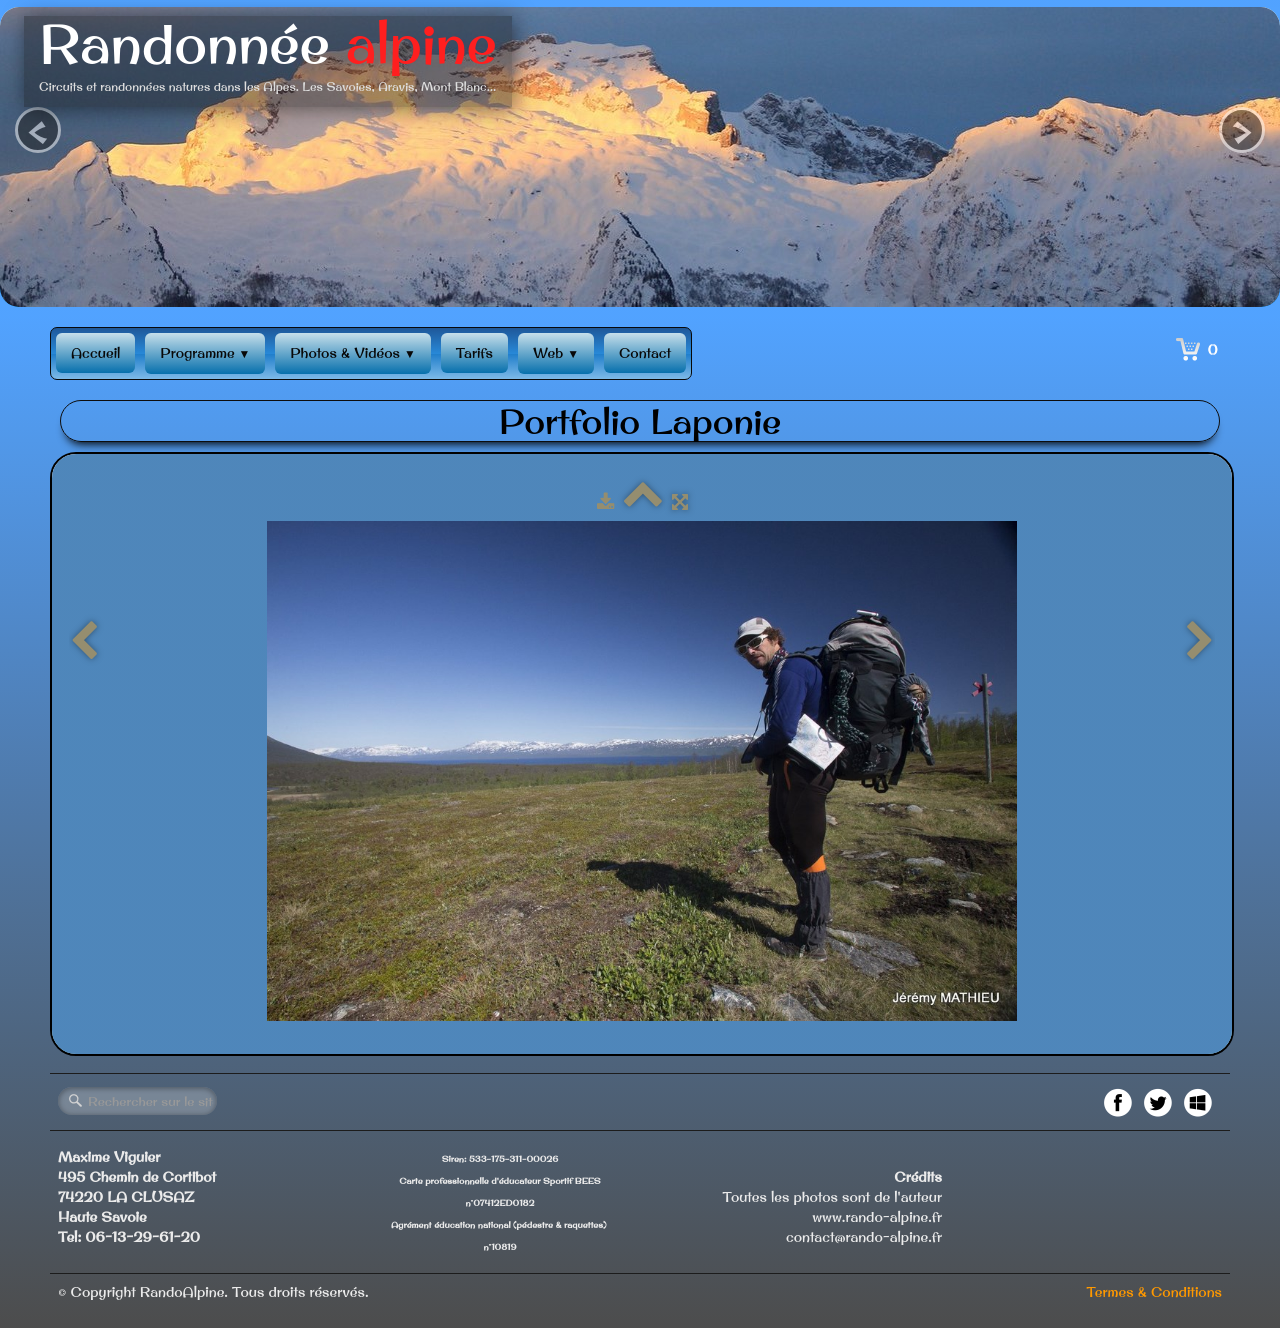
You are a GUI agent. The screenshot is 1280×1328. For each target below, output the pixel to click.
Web (556, 353)
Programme (205, 353)
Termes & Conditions (1154, 1292)
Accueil (95, 353)
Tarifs (474, 353)
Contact (645, 353)
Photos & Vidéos (352, 353)
